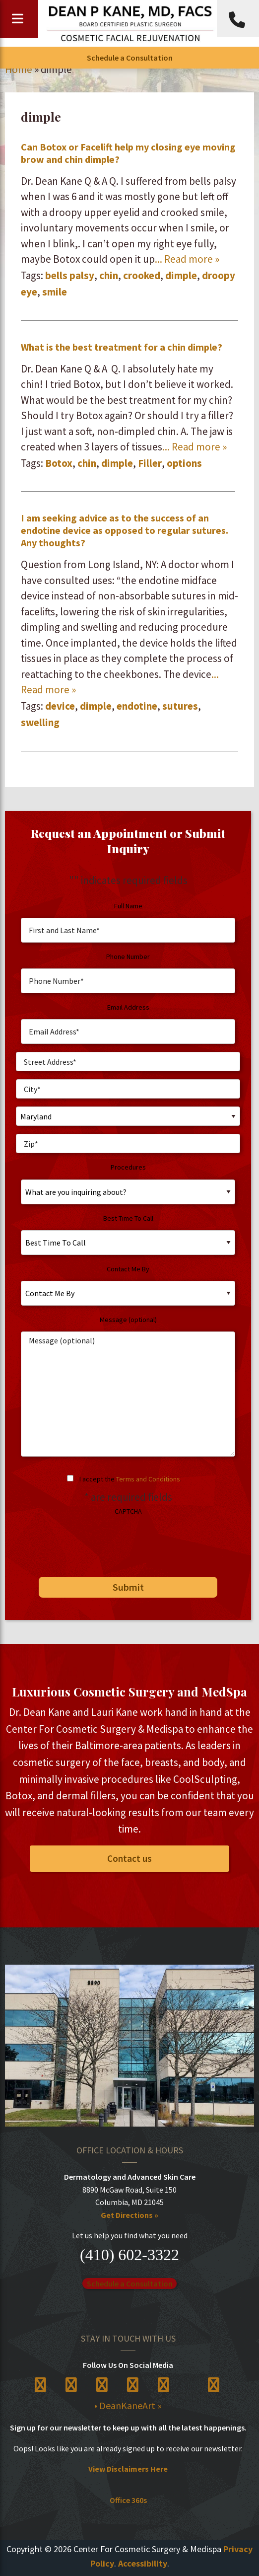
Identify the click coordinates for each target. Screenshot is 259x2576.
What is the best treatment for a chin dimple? (121, 347)
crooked (141, 275)
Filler (150, 463)
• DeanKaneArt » (128, 2405)
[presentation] (91, 1542)
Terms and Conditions (148, 1478)
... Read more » (187, 259)
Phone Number (128, 956)
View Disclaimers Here (128, 2469)
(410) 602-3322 (129, 2255)
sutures (180, 706)
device (60, 706)
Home (18, 69)
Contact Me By (128, 1268)
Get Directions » (129, 2215)
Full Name (128, 905)
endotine (137, 706)
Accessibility (142, 2563)
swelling (40, 722)
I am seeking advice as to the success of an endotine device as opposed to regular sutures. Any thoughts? (124, 530)
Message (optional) (128, 1319)
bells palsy (69, 275)
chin (108, 275)
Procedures (128, 1167)
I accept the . (130, 1478)
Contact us (129, 1858)
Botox (58, 463)
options (184, 463)
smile (54, 291)
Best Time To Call (128, 1218)
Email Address (128, 1007)
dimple (181, 275)
